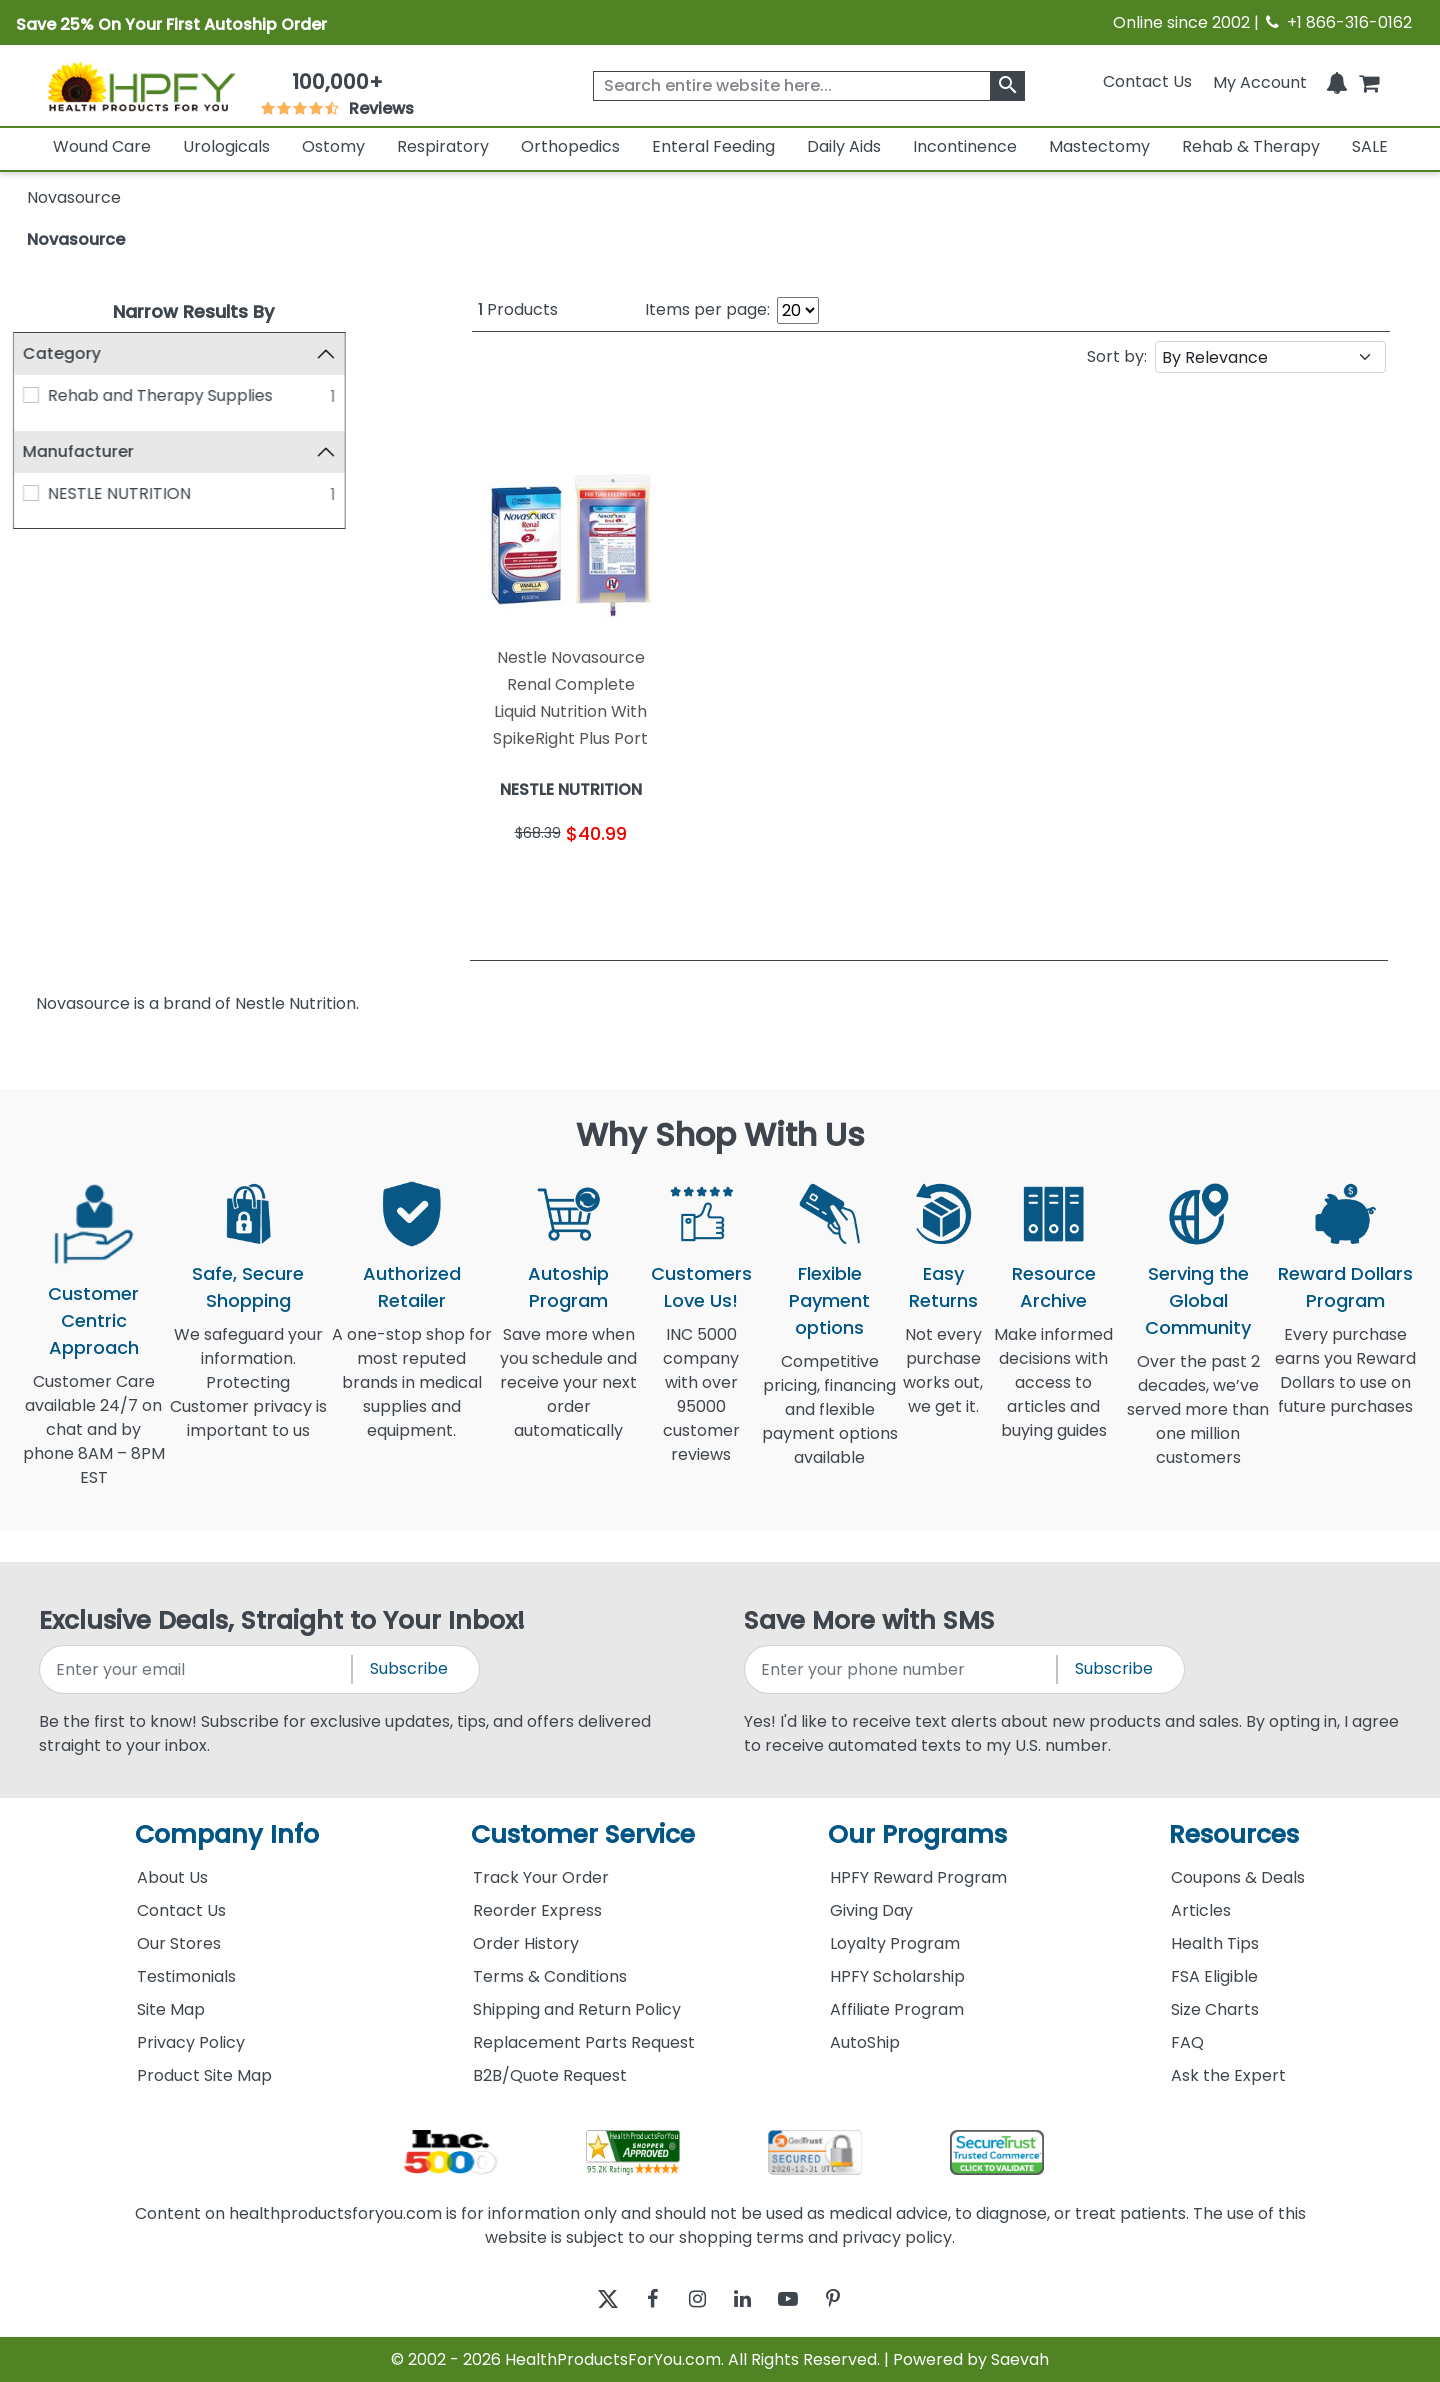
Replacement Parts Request (584, 2042)
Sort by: (1117, 356)
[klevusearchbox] (1007, 86)
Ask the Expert (1228, 2075)
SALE (1370, 146)
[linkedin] (747, 2298)
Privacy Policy (191, 2042)
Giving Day (871, 1910)
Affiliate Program (897, 2009)
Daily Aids (844, 146)
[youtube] (802, 2298)
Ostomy (333, 146)
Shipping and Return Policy (577, 2009)
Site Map (171, 2009)
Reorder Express (537, 1910)
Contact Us (1147, 81)
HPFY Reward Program (918, 1877)
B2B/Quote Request (550, 2075)
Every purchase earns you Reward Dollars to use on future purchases (1345, 1382)
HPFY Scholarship (897, 1976)
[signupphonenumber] (902, 1669)
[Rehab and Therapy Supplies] (45, 395)
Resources (1234, 1834)
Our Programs (917, 1834)
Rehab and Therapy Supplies (174, 395)
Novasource (76, 239)
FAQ (1187, 2042)
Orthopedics (570, 146)
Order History (526, 1943)
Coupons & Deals (1238, 1877)
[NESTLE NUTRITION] (45, 493)
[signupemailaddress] (197, 1669)
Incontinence (965, 146)
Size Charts (1215, 2009)
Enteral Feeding (713, 146)
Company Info (227, 1834)
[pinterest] (857, 2298)
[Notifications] (1337, 81)
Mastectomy (1099, 146)
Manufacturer (92, 451)
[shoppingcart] (1369, 81)
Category (76, 353)
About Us (172, 1877)
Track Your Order (541, 1877)
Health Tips (1215, 1943)
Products (518, 309)
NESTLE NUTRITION (133, 493)
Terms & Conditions (550, 1976)
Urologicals (226, 146)
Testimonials (186, 1976)
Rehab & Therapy (1251, 146)
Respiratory (443, 146)
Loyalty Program (895, 1943)
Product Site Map (204, 2075)
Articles (1201, 1910)
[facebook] (637, 2298)
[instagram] (692, 2298)
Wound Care (102, 146)
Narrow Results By (193, 311)
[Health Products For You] (141, 86)
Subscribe (409, 1668)
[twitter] (582, 2298)
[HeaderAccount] (1260, 81)
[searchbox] (809, 86)
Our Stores (179, 1943)
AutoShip (865, 2042)
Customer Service (583, 1834)
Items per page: (707, 309)
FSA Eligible (1214, 1976)
